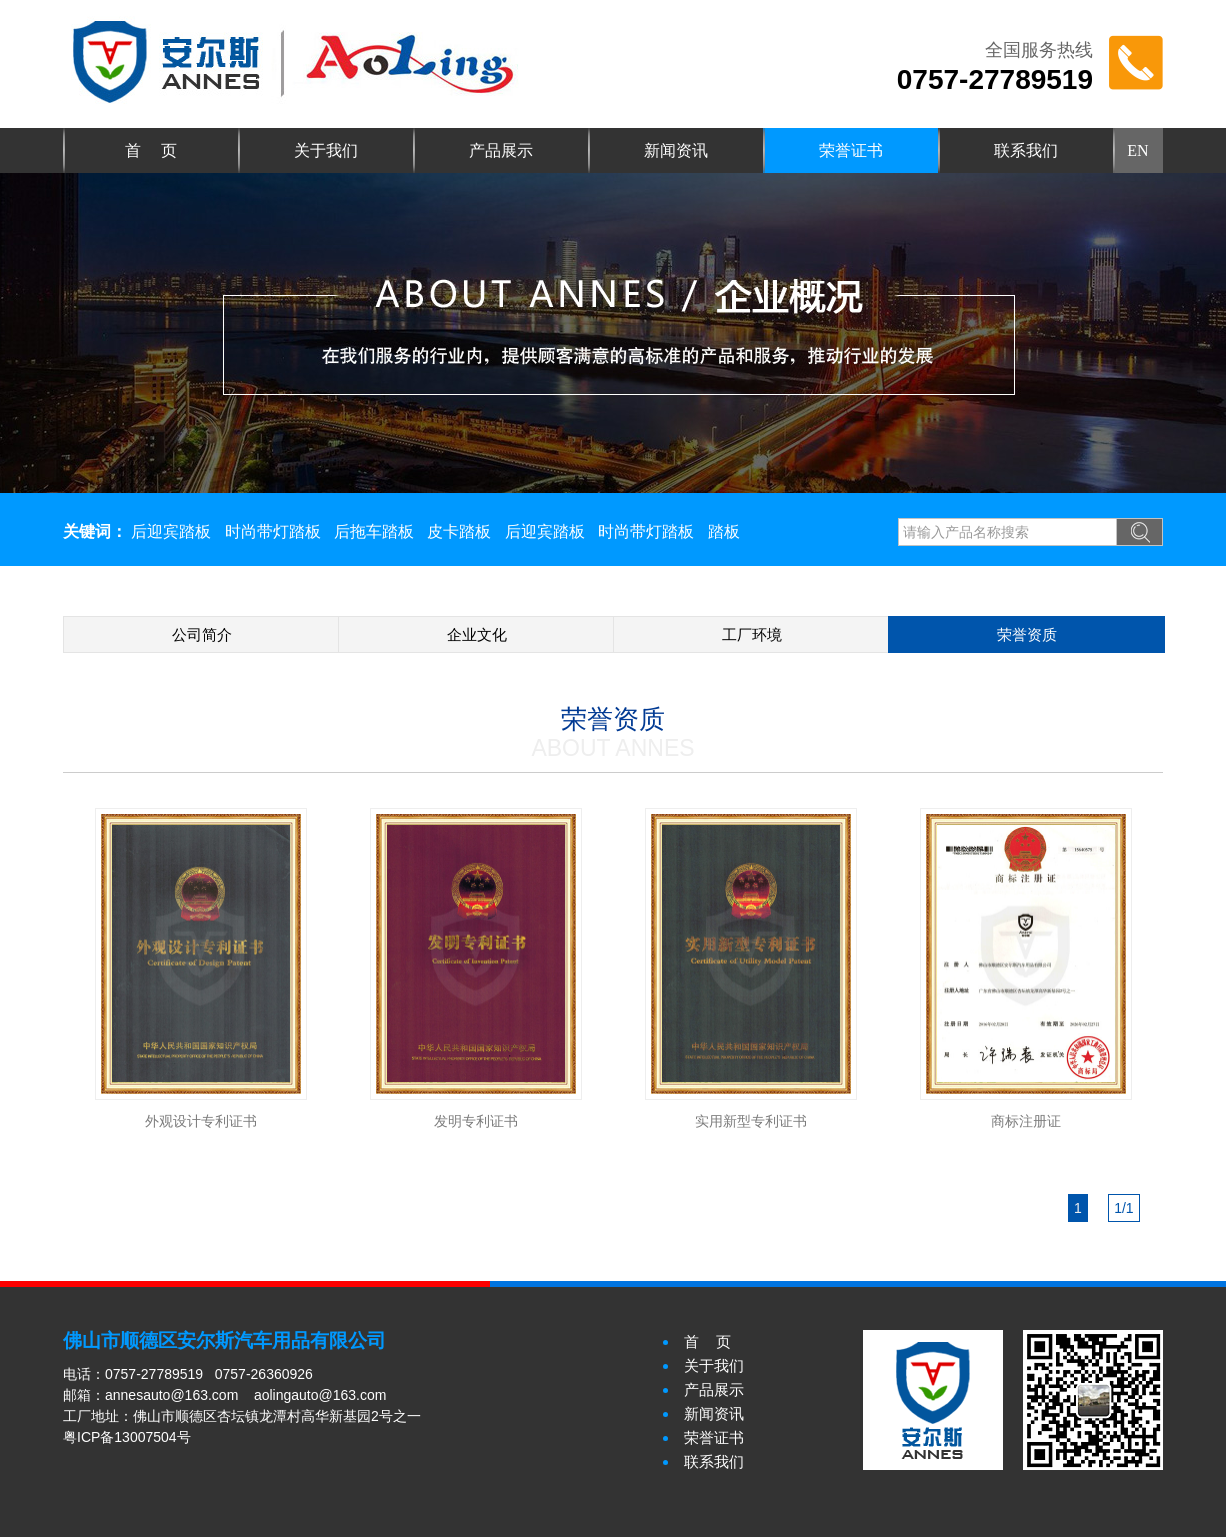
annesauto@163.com (171, 1395)
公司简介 (202, 634)
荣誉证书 (851, 150)
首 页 (151, 150)
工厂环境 (752, 634)
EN (1137, 150)
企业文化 (477, 634)
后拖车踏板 (374, 531)
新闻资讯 (676, 150)
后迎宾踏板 (171, 531)
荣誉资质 (1027, 634)
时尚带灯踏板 (273, 531)
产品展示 (501, 150)
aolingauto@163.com (320, 1395)
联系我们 (1026, 150)
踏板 (724, 531)
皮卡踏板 (459, 531)
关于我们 (326, 150)
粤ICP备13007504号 (127, 1437)
